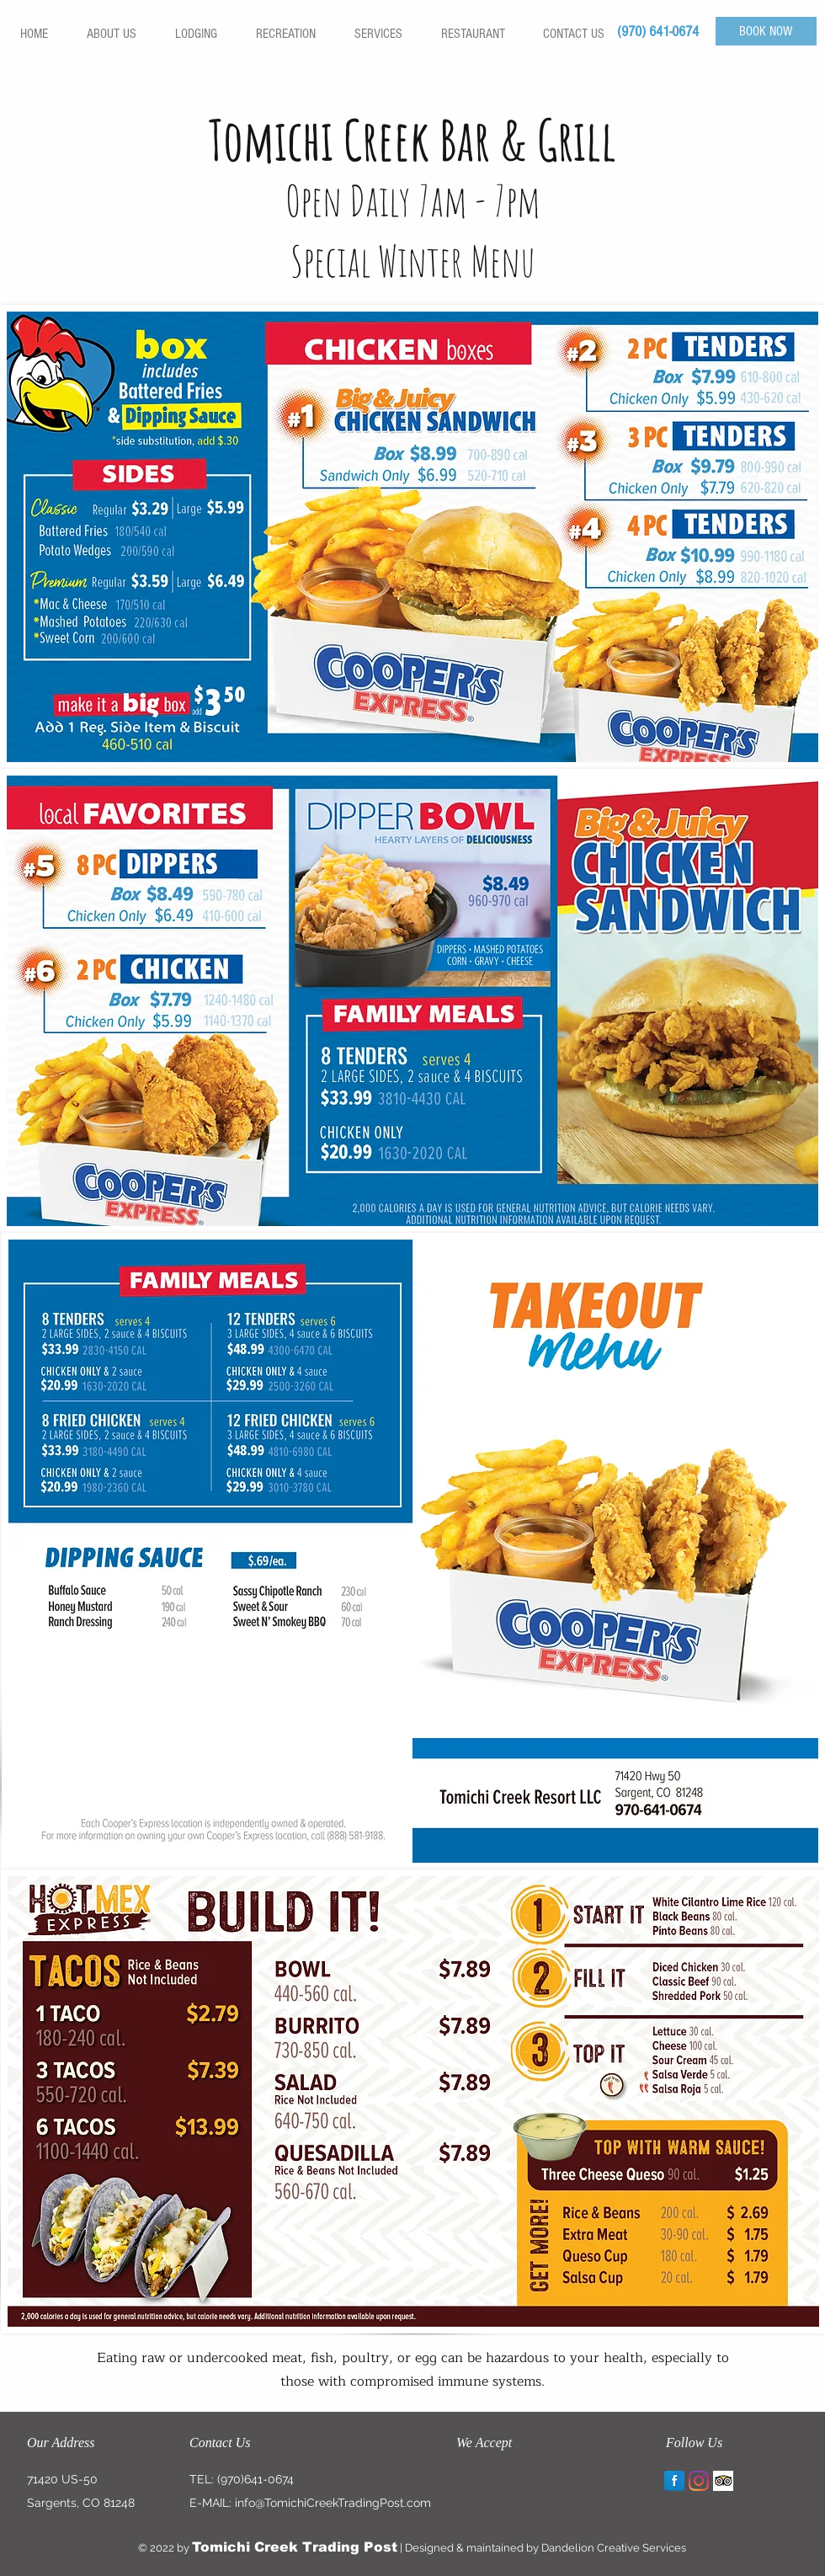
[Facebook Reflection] (674, 2481)
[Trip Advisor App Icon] (723, 2481)
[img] (472, 2481)
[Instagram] (699, 2481)
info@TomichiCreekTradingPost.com (333, 2502)
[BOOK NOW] (766, 31)
